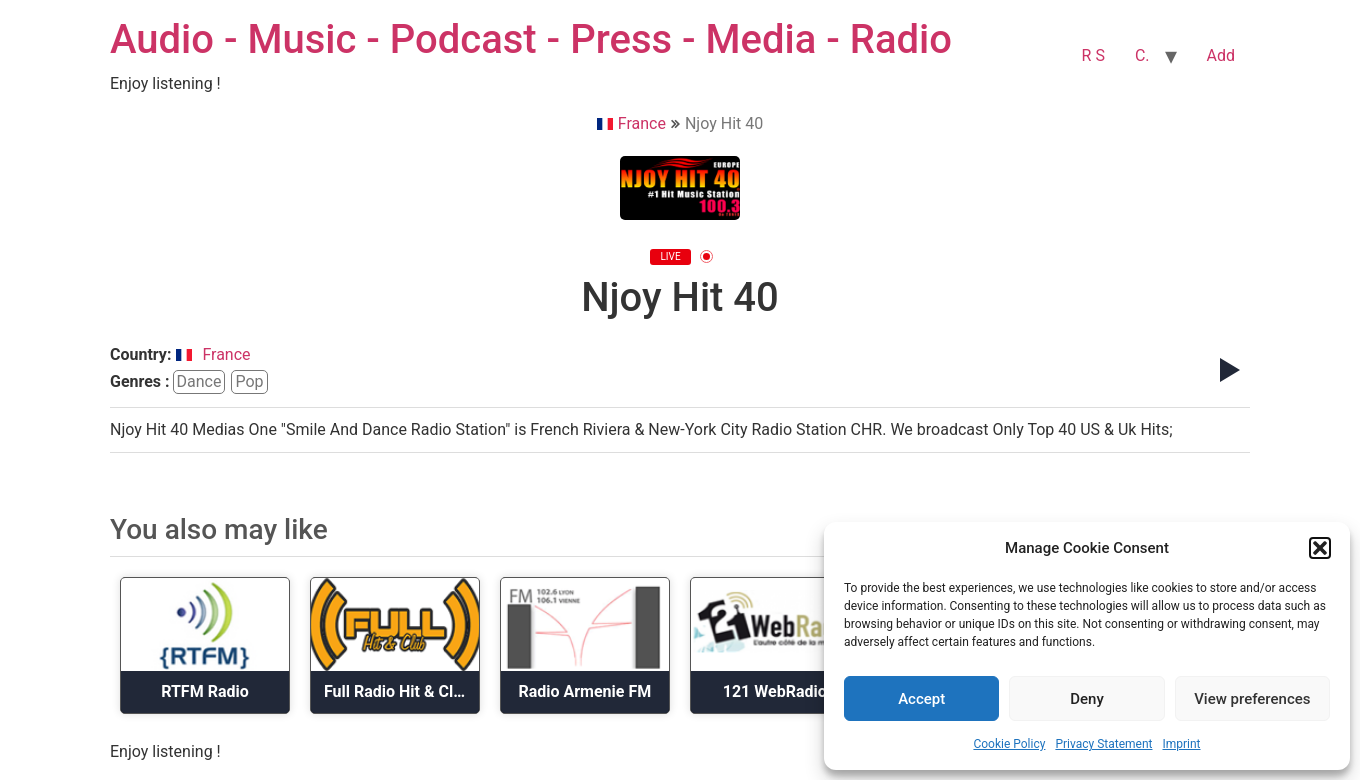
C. (1142, 55)
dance (199, 381)
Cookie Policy (1009, 744)
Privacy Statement (1103, 744)
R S (1093, 55)
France (631, 123)
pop (249, 381)
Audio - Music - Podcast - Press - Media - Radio (531, 39)
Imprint (1181, 744)
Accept (921, 699)
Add (1221, 55)
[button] (1320, 548)
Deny (1087, 699)
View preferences (1252, 699)
